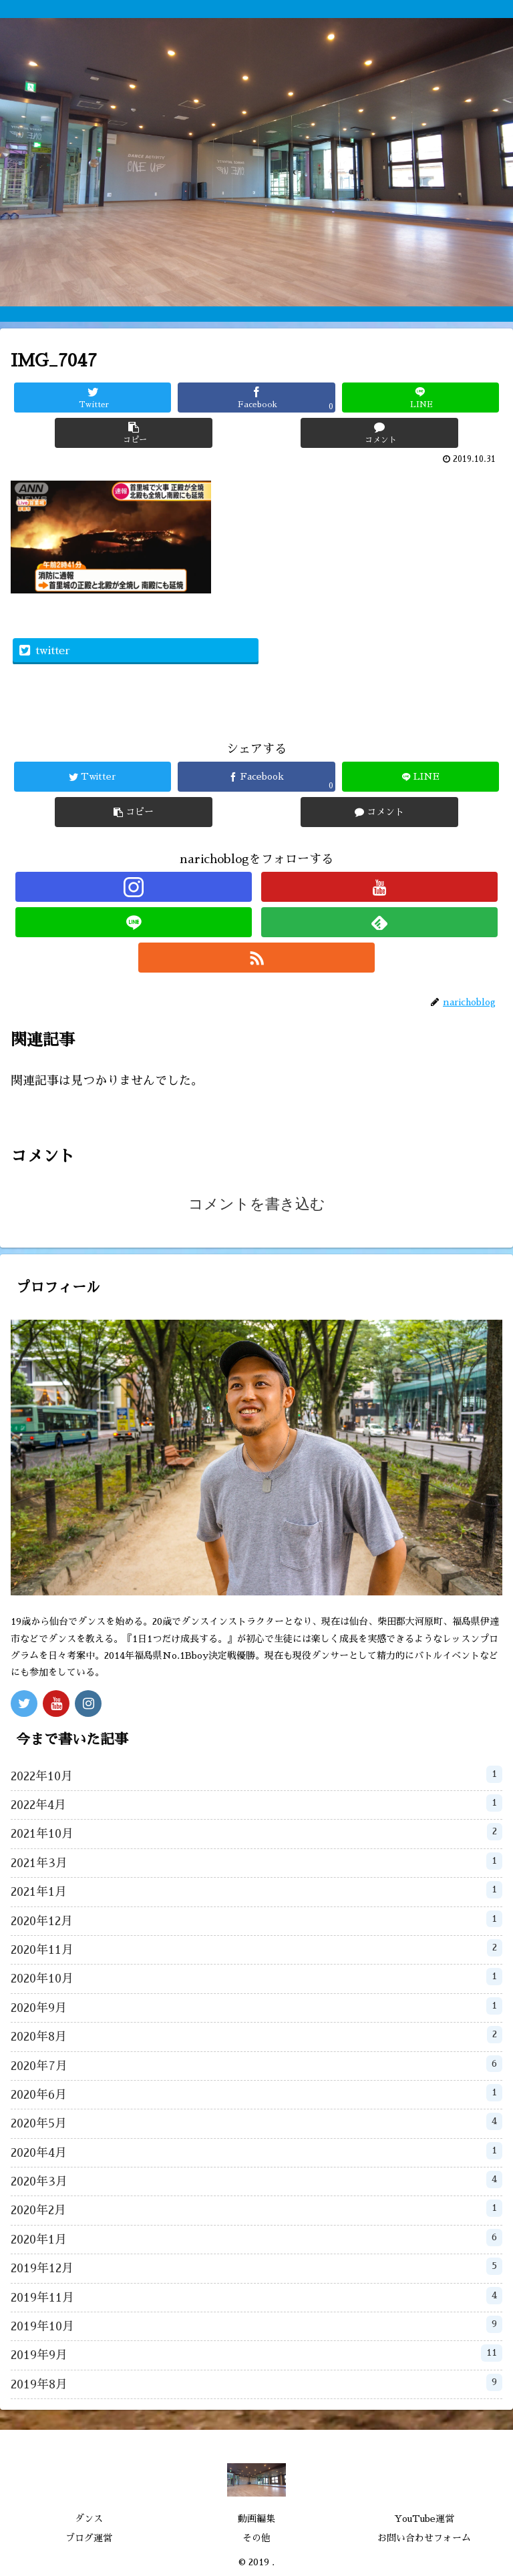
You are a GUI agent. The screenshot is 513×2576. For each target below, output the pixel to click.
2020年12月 (256, 1919)
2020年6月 (256, 2092)
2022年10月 (256, 1774)
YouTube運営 (424, 2518)
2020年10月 (256, 1976)
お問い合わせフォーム (424, 2538)
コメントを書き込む (256, 1204)
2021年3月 (256, 1861)
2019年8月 (256, 2382)
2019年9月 (256, 2353)
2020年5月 (256, 2121)
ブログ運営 (88, 2538)
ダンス (89, 2518)
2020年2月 (256, 2208)
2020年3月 (256, 2179)
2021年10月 (256, 1831)
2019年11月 (256, 2295)
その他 (256, 2538)
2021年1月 (256, 1889)
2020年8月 (256, 2034)
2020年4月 (256, 2150)
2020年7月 (256, 2064)
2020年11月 (256, 1948)
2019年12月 (256, 2266)
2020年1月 (256, 2237)
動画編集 (256, 2518)
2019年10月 (256, 2324)
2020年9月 (256, 2006)
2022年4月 (256, 1803)
